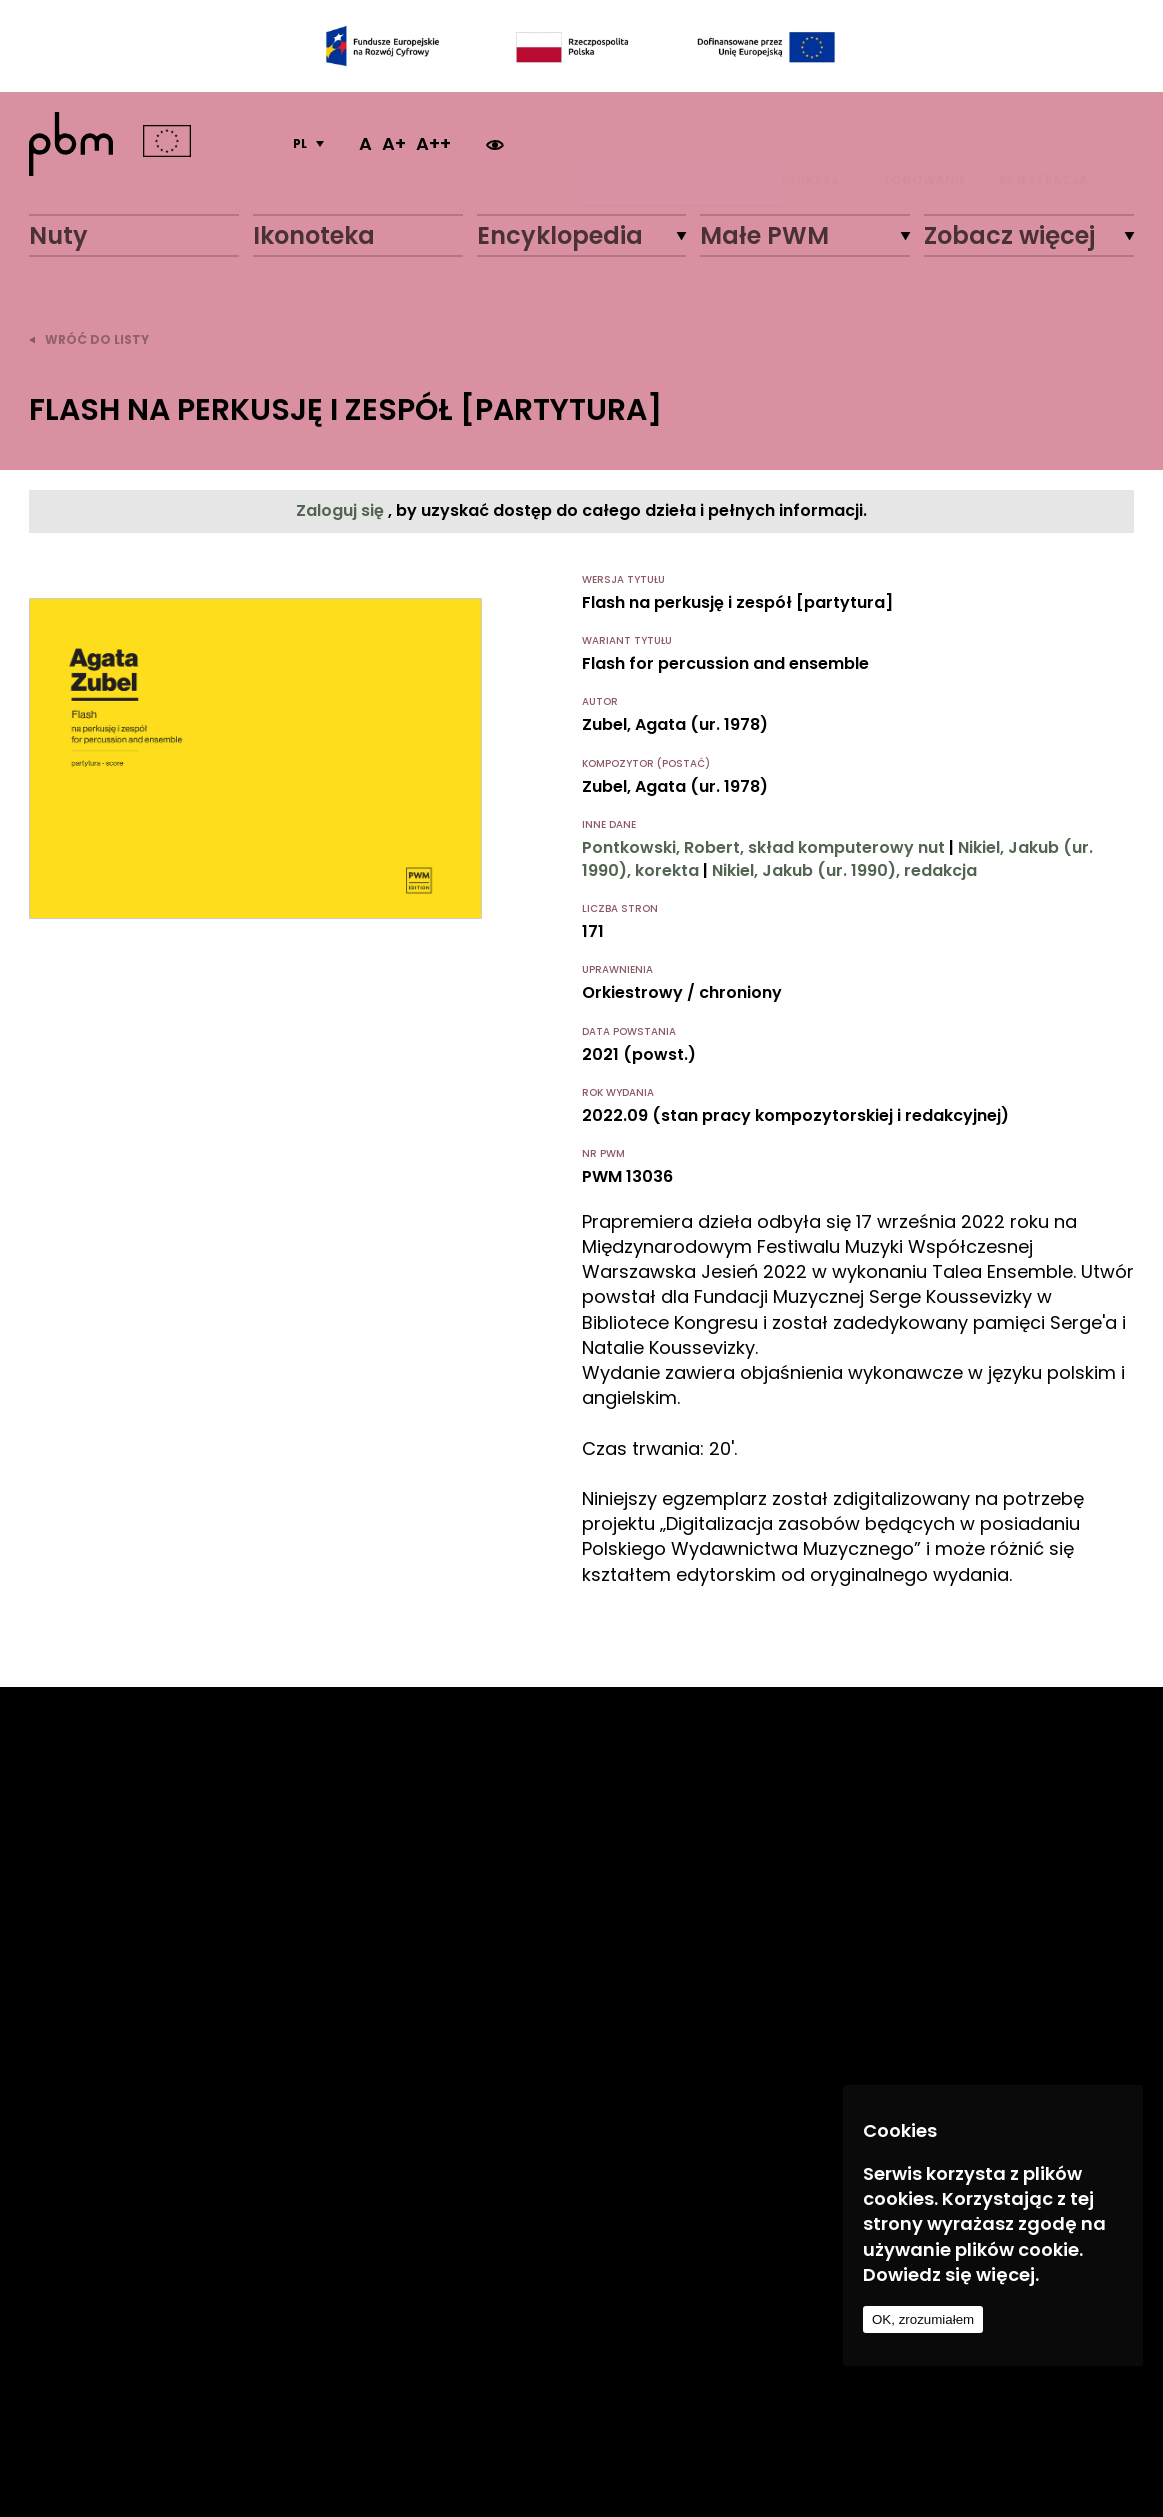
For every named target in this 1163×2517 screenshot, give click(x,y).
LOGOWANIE (925, 144)
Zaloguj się (342, 510)
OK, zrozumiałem (923, 2319)
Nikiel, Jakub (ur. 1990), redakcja (844, 870)
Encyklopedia (560, 235)
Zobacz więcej (1009, 235)
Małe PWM (764, 235)
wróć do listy (89, 339)
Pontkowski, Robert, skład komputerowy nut (763, 847)
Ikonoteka (314, 235)
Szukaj (810, 144)
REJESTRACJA (1043, 144)
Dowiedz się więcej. (951, 2274)
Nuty (58, 235)
